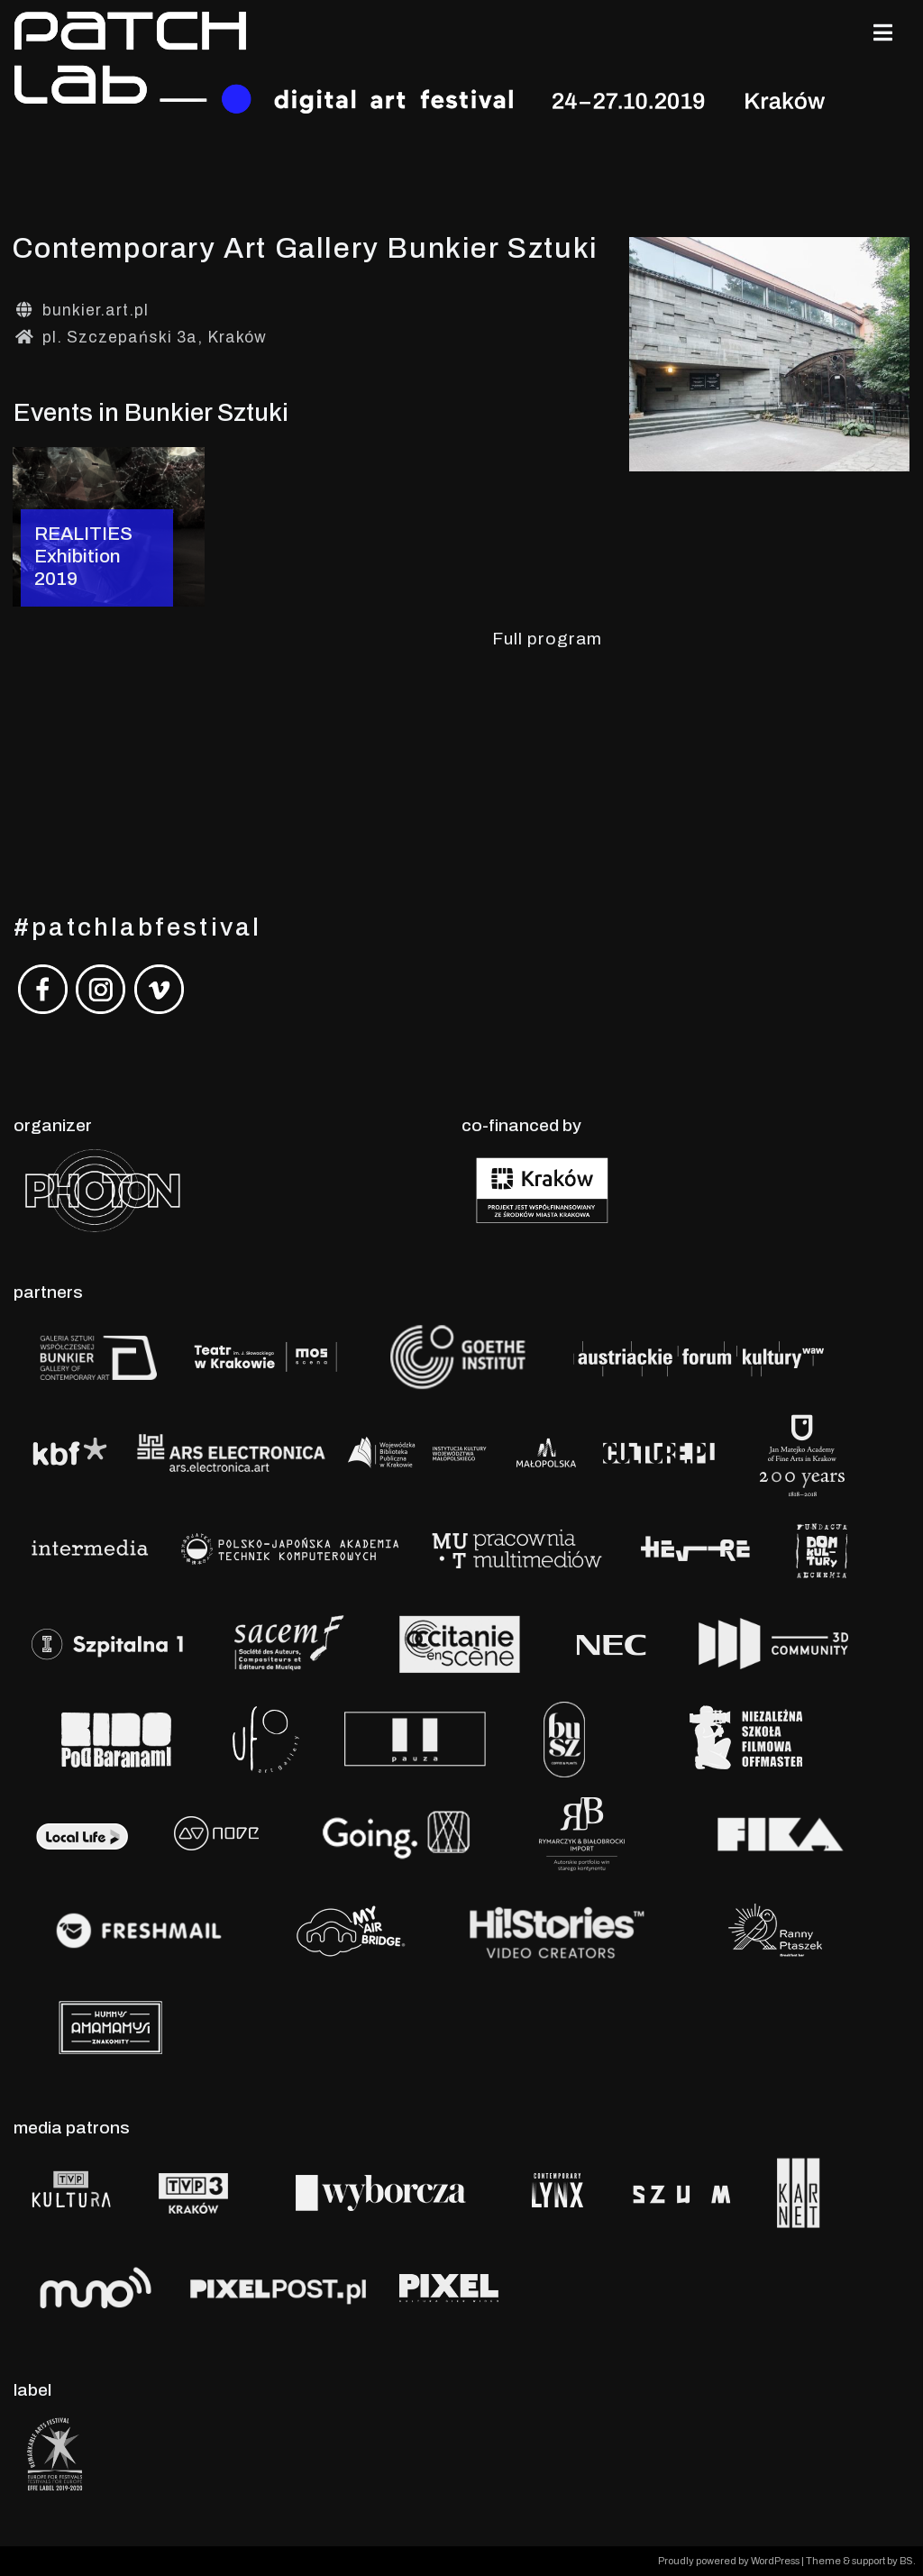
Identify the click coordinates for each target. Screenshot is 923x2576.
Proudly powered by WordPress (729, 2560)
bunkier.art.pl (95, 310)
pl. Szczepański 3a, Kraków (154, 337)
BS (906, 2560)
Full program (547, 638)
